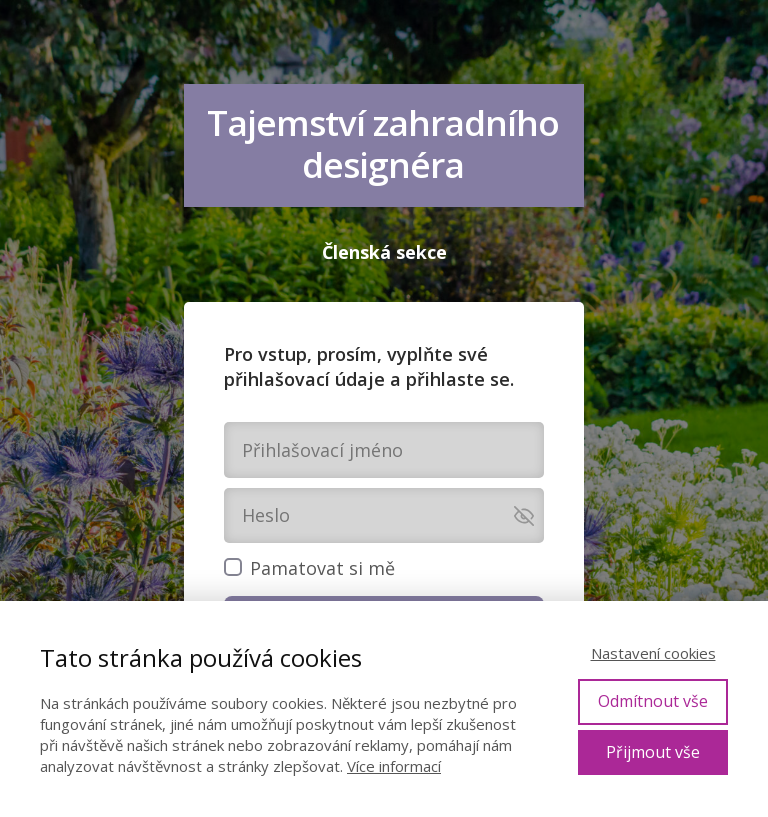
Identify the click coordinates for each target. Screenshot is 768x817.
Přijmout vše (653, 752)
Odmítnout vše (653, 701)
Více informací (394, 766)
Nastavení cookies (653, 653)
